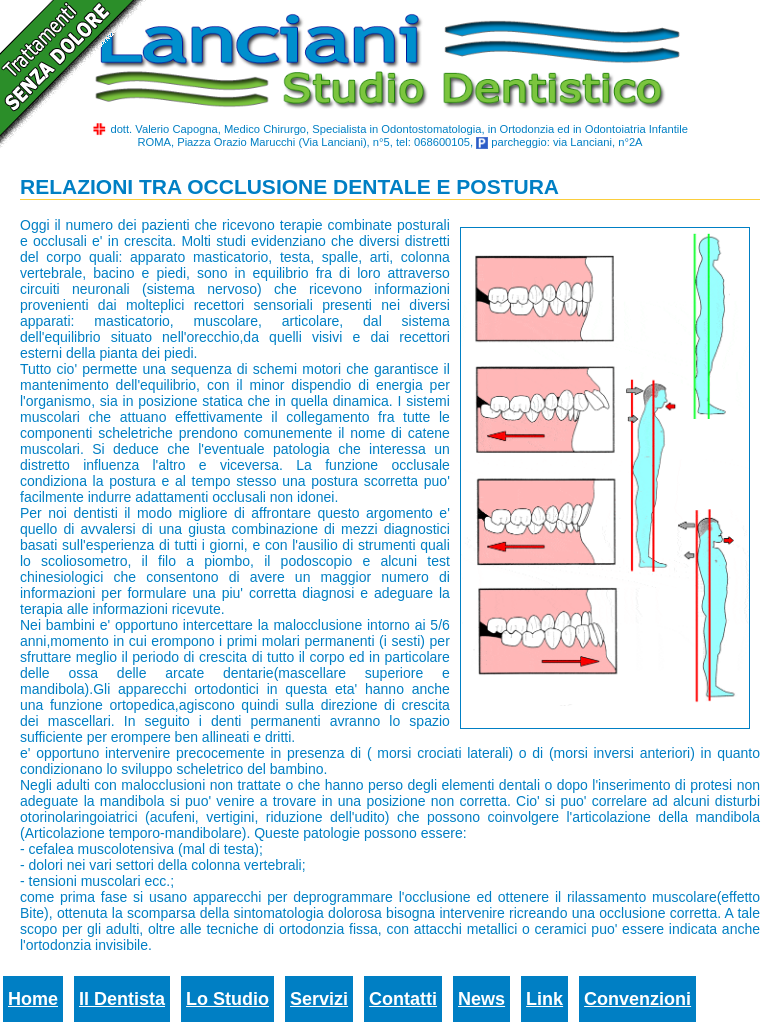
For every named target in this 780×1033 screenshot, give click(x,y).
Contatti (403, 999)
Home (33, 999)
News (481, 999)
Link (544, 999)
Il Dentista (122, 999)
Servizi (319, 999)
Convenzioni (637, 999)
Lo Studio (227, 999)
